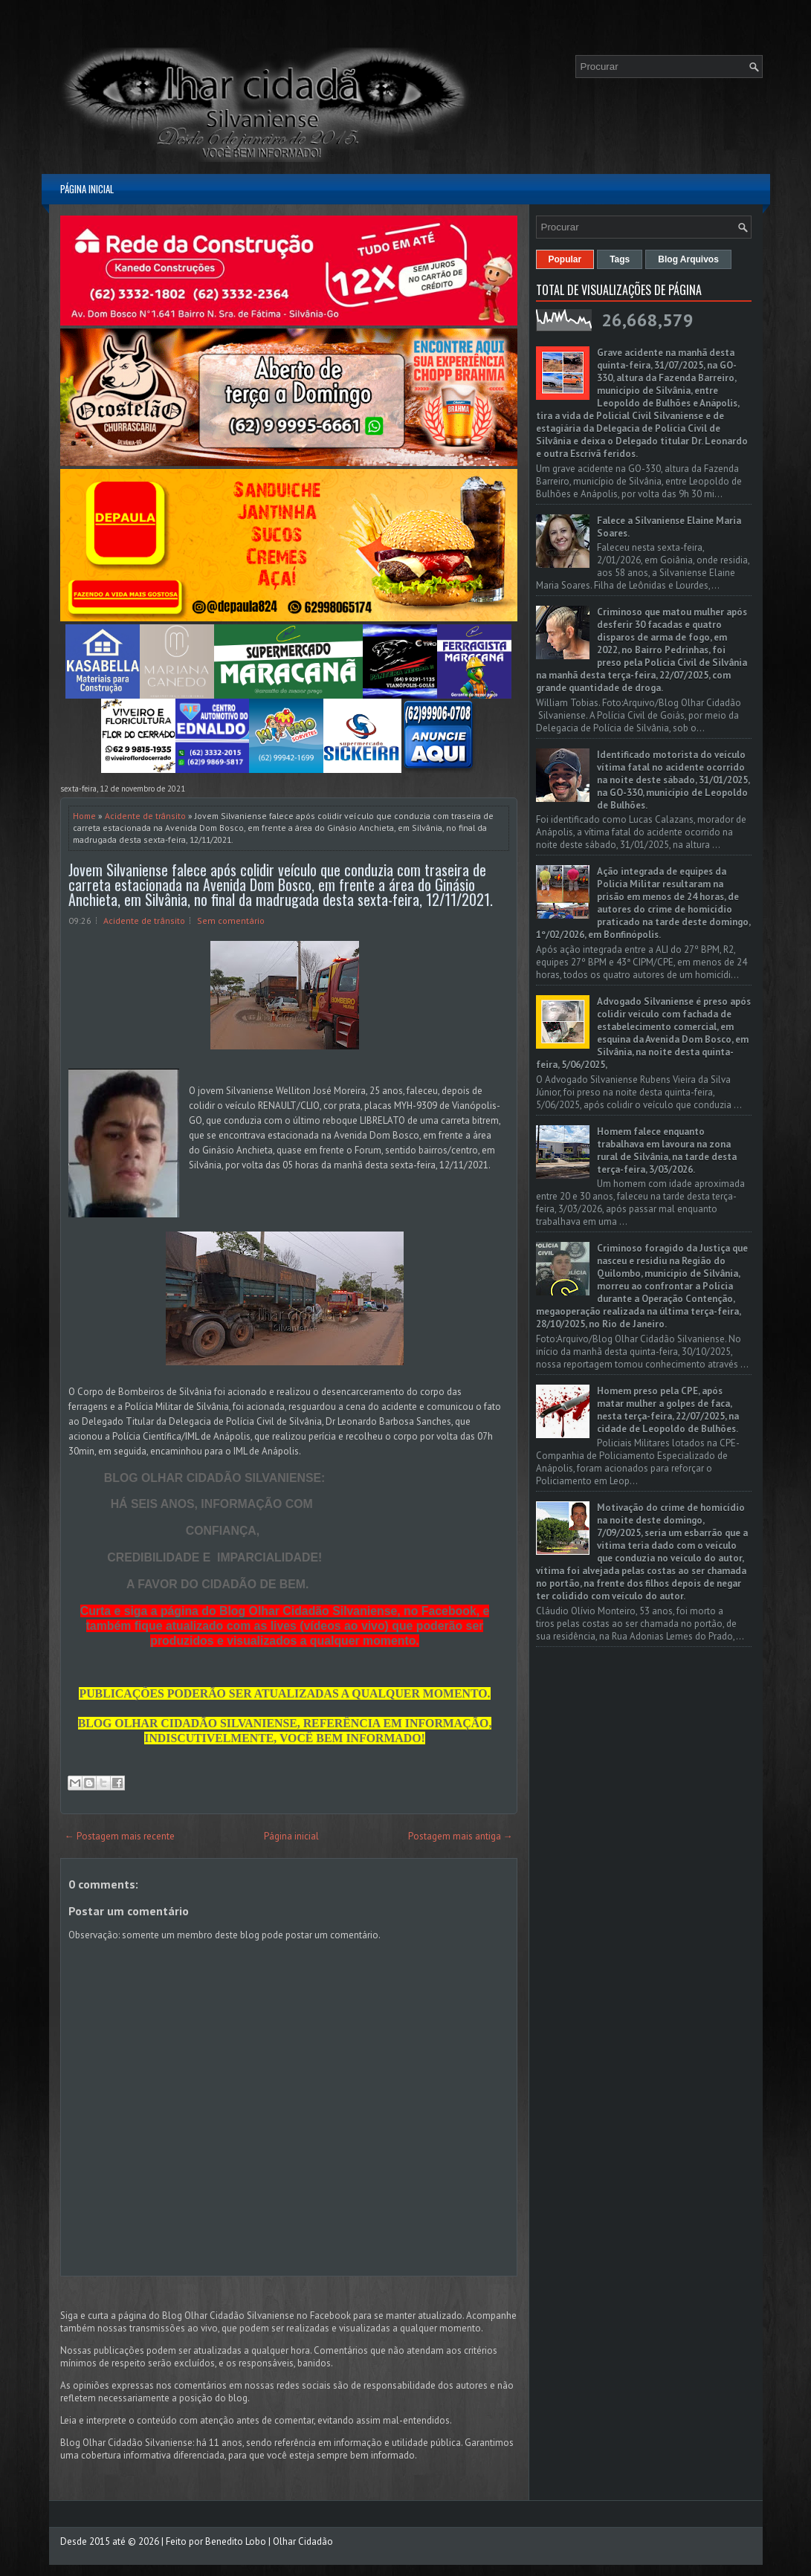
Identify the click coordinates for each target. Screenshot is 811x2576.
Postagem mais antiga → (460, 1836)
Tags (620, 259)
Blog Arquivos (688, 259)
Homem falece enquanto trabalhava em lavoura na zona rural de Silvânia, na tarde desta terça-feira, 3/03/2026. (667, 1150)
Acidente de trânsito (145, 815)
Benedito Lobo (235, 2541)
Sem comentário (231, 920)
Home (84, 815)
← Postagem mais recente (120, 1836)
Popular (565, 259)
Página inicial (87, 188)
